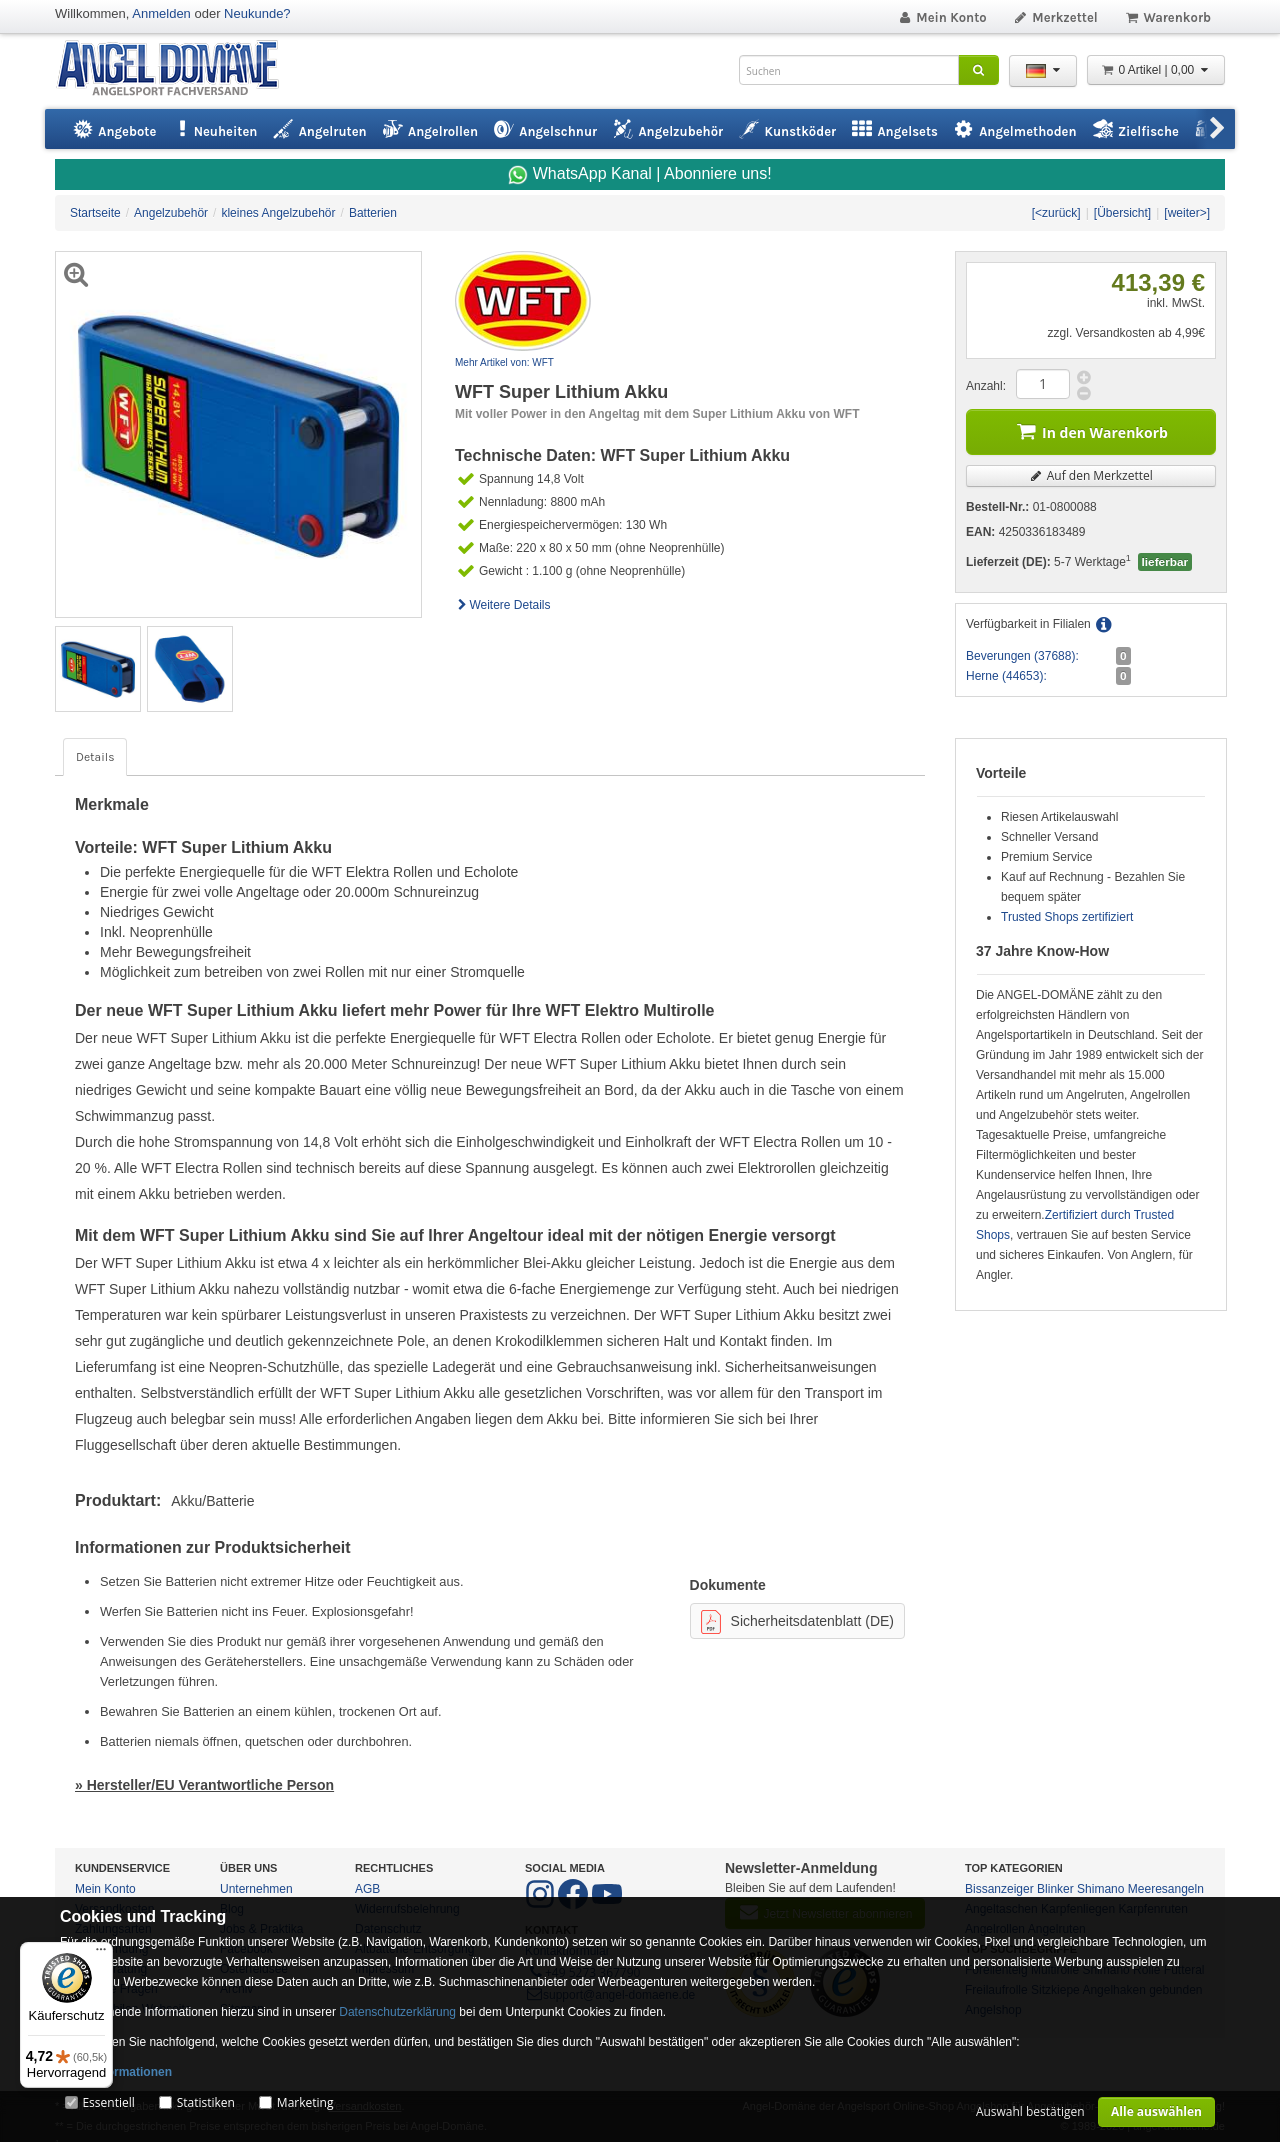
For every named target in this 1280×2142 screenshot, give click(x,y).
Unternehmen (256, 1889)
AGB (367, 1889)
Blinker (1055, 1889)
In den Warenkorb (1091, 430)
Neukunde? (257, 13)
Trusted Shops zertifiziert (1067, 917)
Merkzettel (1055, 17)
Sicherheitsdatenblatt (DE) (797, 1622)
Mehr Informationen (116, 2072)
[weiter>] (1187, 213)
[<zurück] (1056, 213)
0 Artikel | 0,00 (1156, 70)
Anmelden (161, 13)
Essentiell (108, 2102)
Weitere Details (503, 605)
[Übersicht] (1122, 213)
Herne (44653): (1006, 676)
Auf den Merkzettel (1091, 475)
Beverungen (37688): (1022, 656)
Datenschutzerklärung (397, 2012)
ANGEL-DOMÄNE (177, 69)
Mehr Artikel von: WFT (504, 362)
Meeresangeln (1166, 1889)
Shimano (1100, 1889)
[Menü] (101, 1954)
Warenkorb (1167, 17)
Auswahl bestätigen (1030, 2111)
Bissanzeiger (999, 1889)
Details (95, 757)
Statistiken (206, 2102)
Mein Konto (942, 17)
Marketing (305, 2102)
